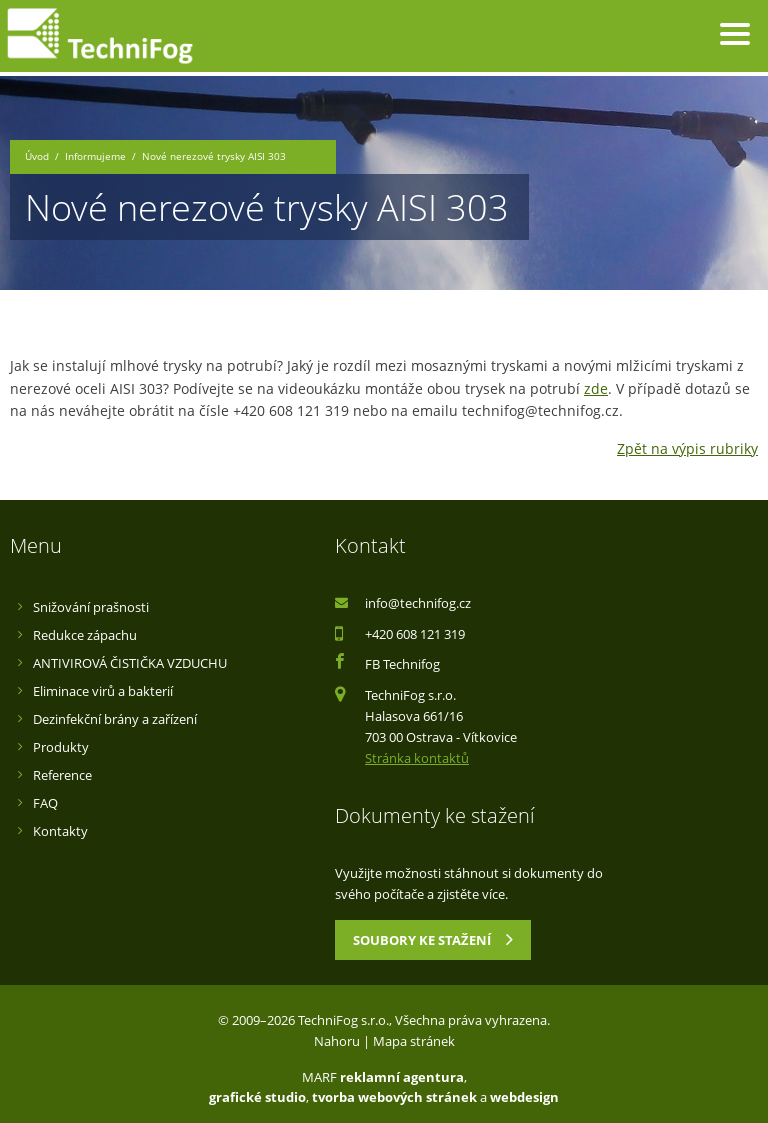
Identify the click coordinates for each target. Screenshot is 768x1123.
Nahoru (337, 1041)
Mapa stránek (414, 1041)
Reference (62, 775)
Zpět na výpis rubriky (687, 448)
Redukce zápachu (85, 635)
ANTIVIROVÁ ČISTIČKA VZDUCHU (130, 663)
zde (596, 388)
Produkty (61, 747)
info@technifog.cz (418, 603)
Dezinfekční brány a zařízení (115, 719)
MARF (319, 1077)
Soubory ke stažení (433, 939)
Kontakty (60, 831)
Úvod (37, 156)
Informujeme (95, 156)
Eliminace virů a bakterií (103, 691)
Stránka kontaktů (417, 758)
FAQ (45, 803)
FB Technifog (402, 664)
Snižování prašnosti (91, 607)
